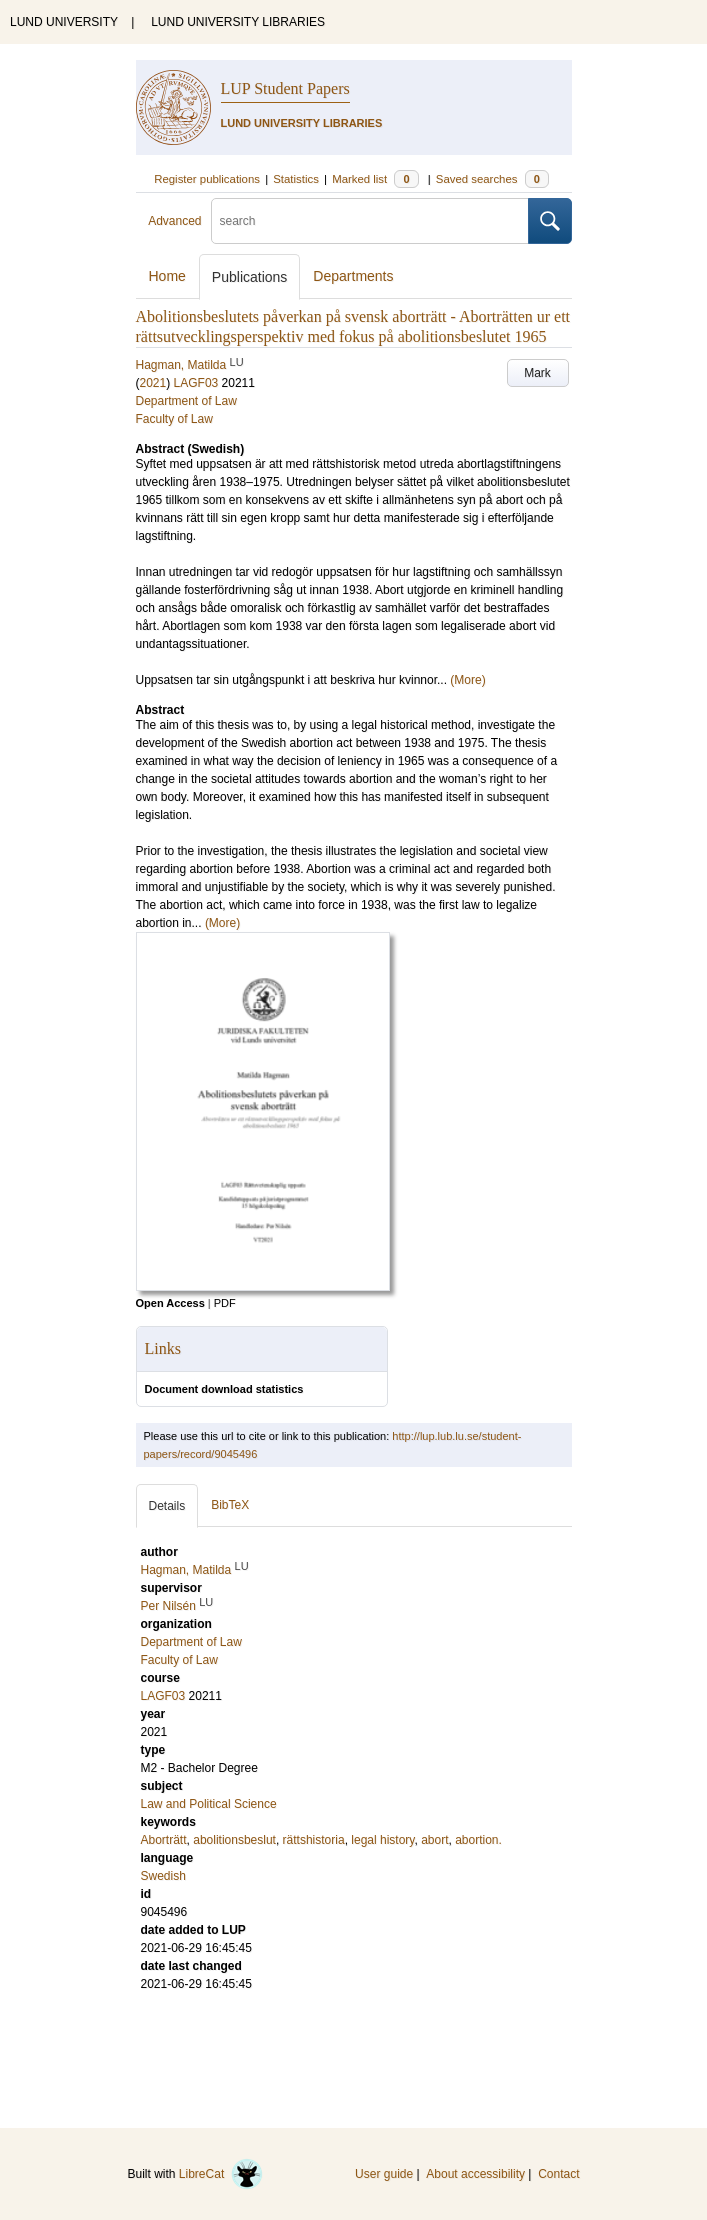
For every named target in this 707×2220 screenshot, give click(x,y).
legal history (382, 1840)
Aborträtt (164, 1840)
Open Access (170, 1303)
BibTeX (230, 1505)
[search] (370, 221)
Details (167, 1506)
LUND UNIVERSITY (64, 22)
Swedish (163, 1876)
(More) (467, 680)
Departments (353, 276)
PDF (225, 1303)
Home (167, 276)
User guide (384, 2174)
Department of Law (186, 401)
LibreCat (221, 2174)
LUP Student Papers (285, 88)
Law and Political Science (209, 1804)
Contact (558, 2174)
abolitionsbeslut (234, 1840)
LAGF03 (196, 383)
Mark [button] (537, 373)
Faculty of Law (174, 419)
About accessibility (475, 2174)
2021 (153, 383)
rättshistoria (314, 1840)
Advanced (174, 221)
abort (434, 1840)
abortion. (478, 1840)
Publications (250, 277)
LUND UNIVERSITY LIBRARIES (238, 22)
